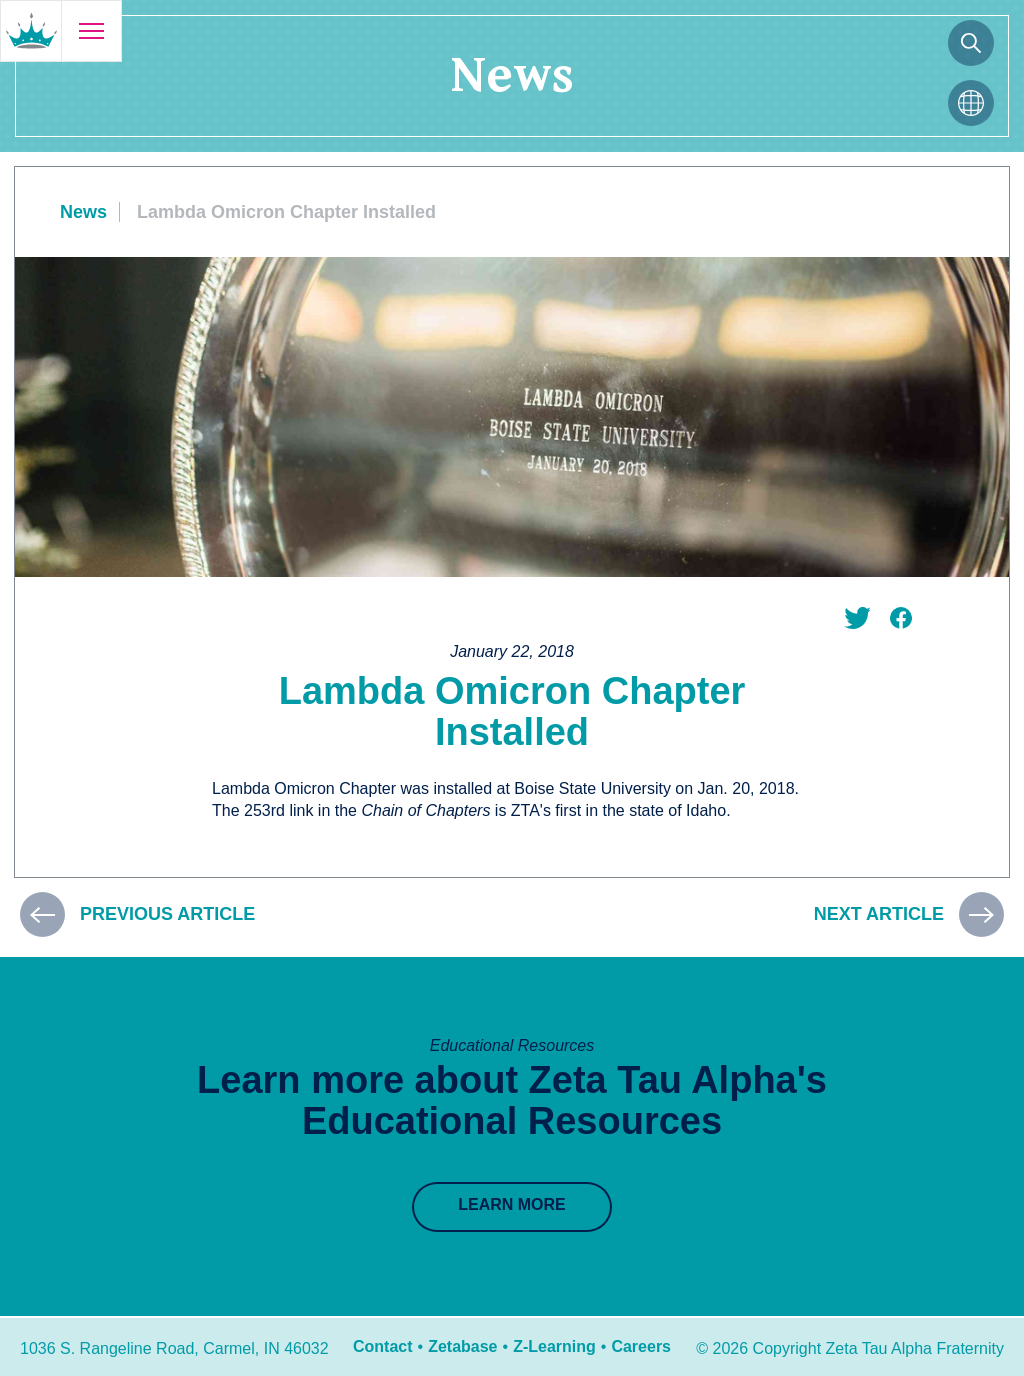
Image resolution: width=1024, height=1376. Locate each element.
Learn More (512, 1204)
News (83, 212)
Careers (641, 1346)
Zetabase (462, 1346)
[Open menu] (91, 31)
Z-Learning (554, 1346)
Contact (383, 1346)
